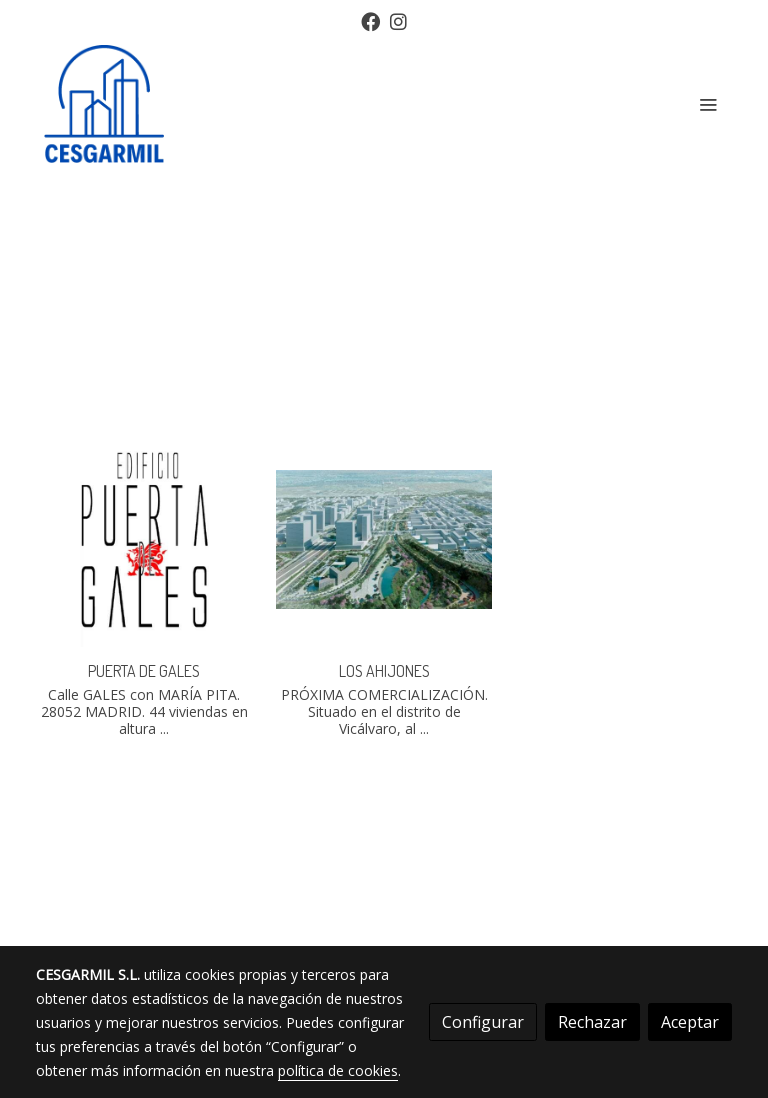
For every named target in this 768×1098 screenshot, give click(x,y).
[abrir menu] (708, 104)
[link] (104, 104)
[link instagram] (398, 20)
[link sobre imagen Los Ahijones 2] (384, 539)
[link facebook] (370, 20)
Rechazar (592, 1022)
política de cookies (338, 1070)
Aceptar (690, 1022)
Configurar (483, 1022)
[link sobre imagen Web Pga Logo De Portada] (144, 539)
